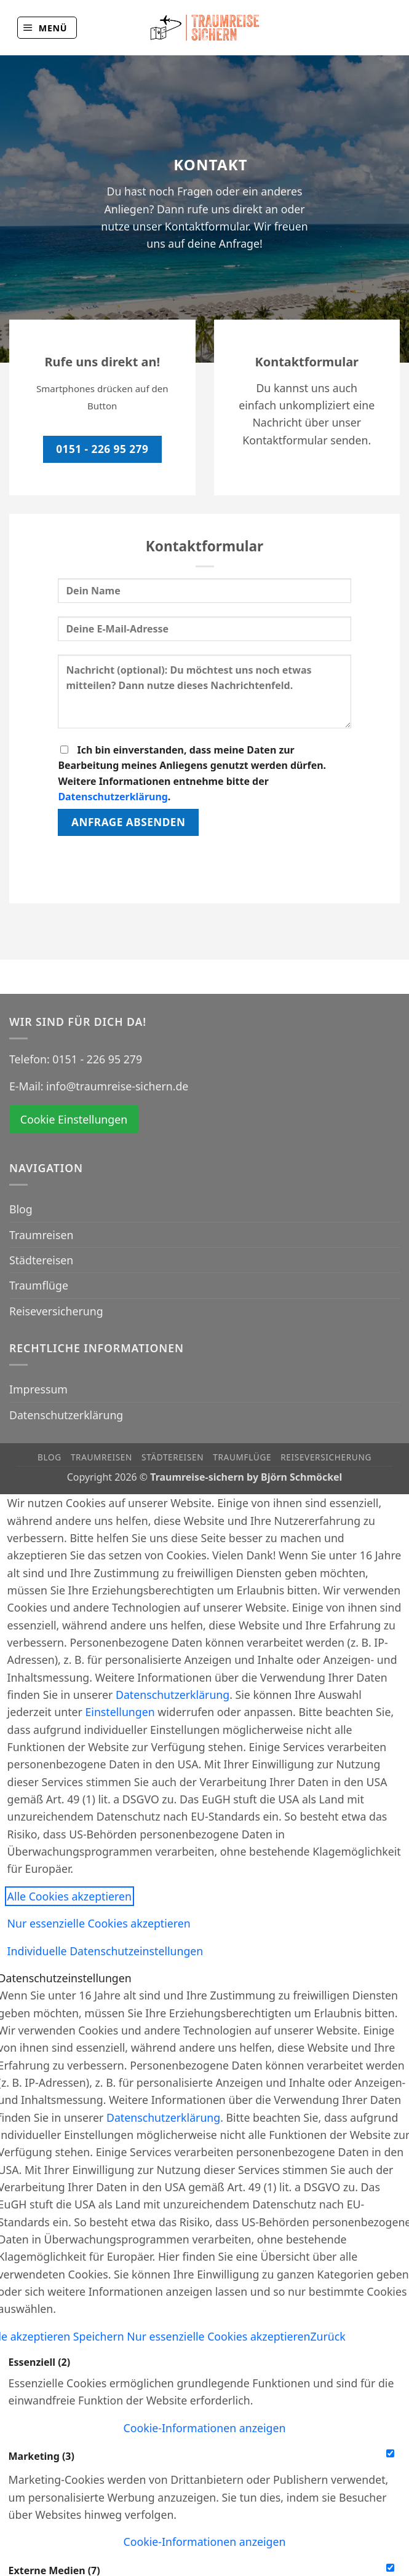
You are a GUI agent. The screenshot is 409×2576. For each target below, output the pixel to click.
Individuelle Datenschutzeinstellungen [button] (105, 1951)
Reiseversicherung (56, 1311)
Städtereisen (41, 1260)
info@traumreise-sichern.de (117, 1086)
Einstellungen (119, 1711)
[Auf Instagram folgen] (383, 28)
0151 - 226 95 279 (97, 1059)
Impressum (38, 1389)
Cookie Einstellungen (73, 1119)
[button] (47, 27)
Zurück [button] (327, 2336)
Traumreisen (41, 1234)
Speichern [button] (100, 2336)
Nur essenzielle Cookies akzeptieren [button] (99, 1923)
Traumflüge (38, 1285)
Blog (21, 1209)
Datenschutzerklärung (112, 796)
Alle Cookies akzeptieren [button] (69, 1896)
